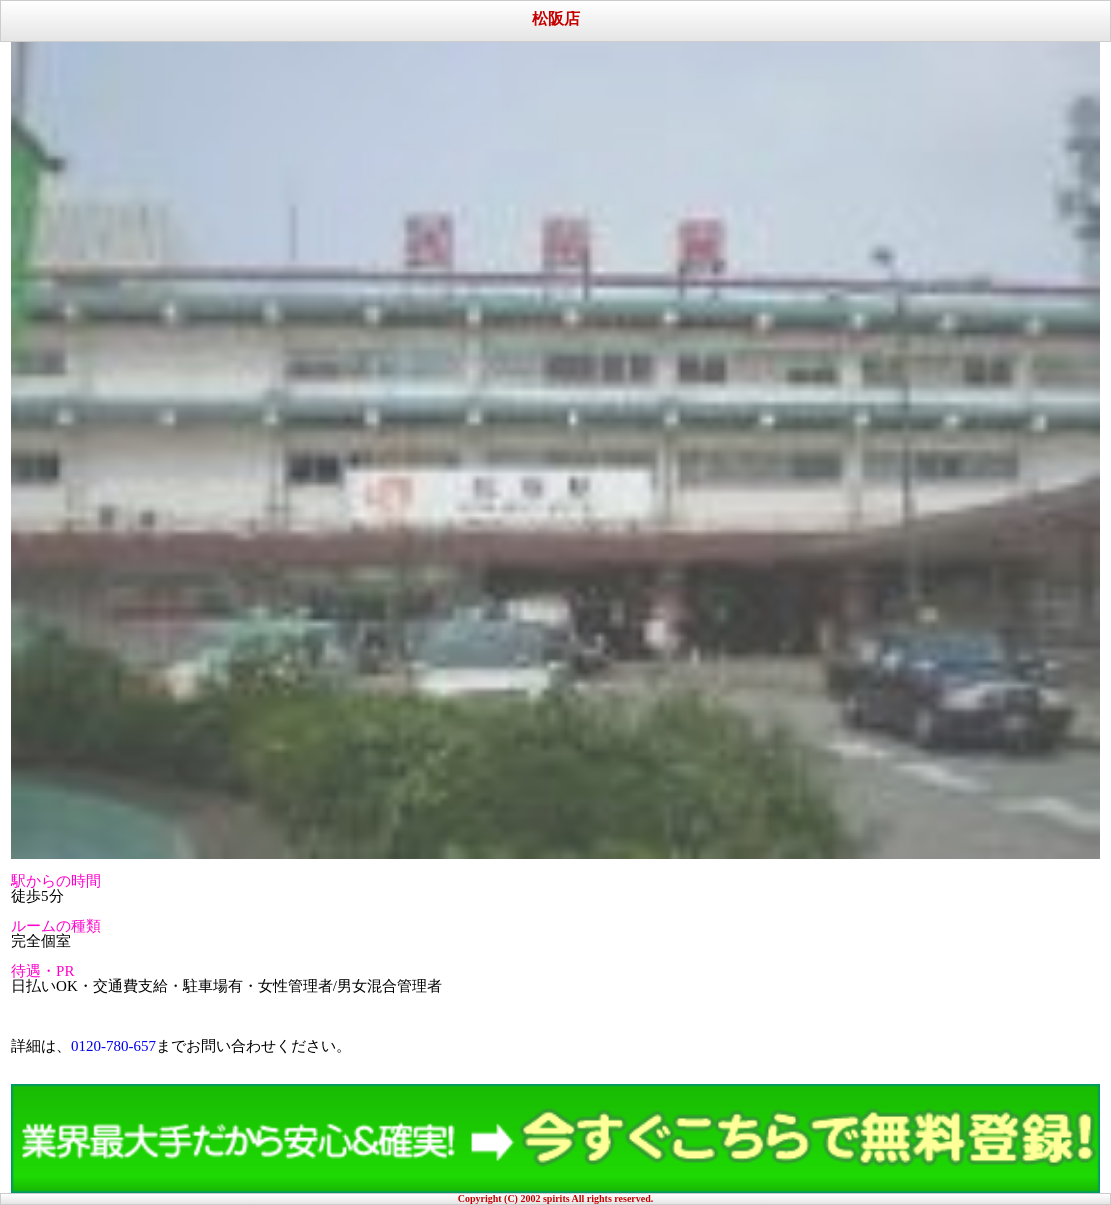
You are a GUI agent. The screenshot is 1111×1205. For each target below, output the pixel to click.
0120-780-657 (113, 1046)
